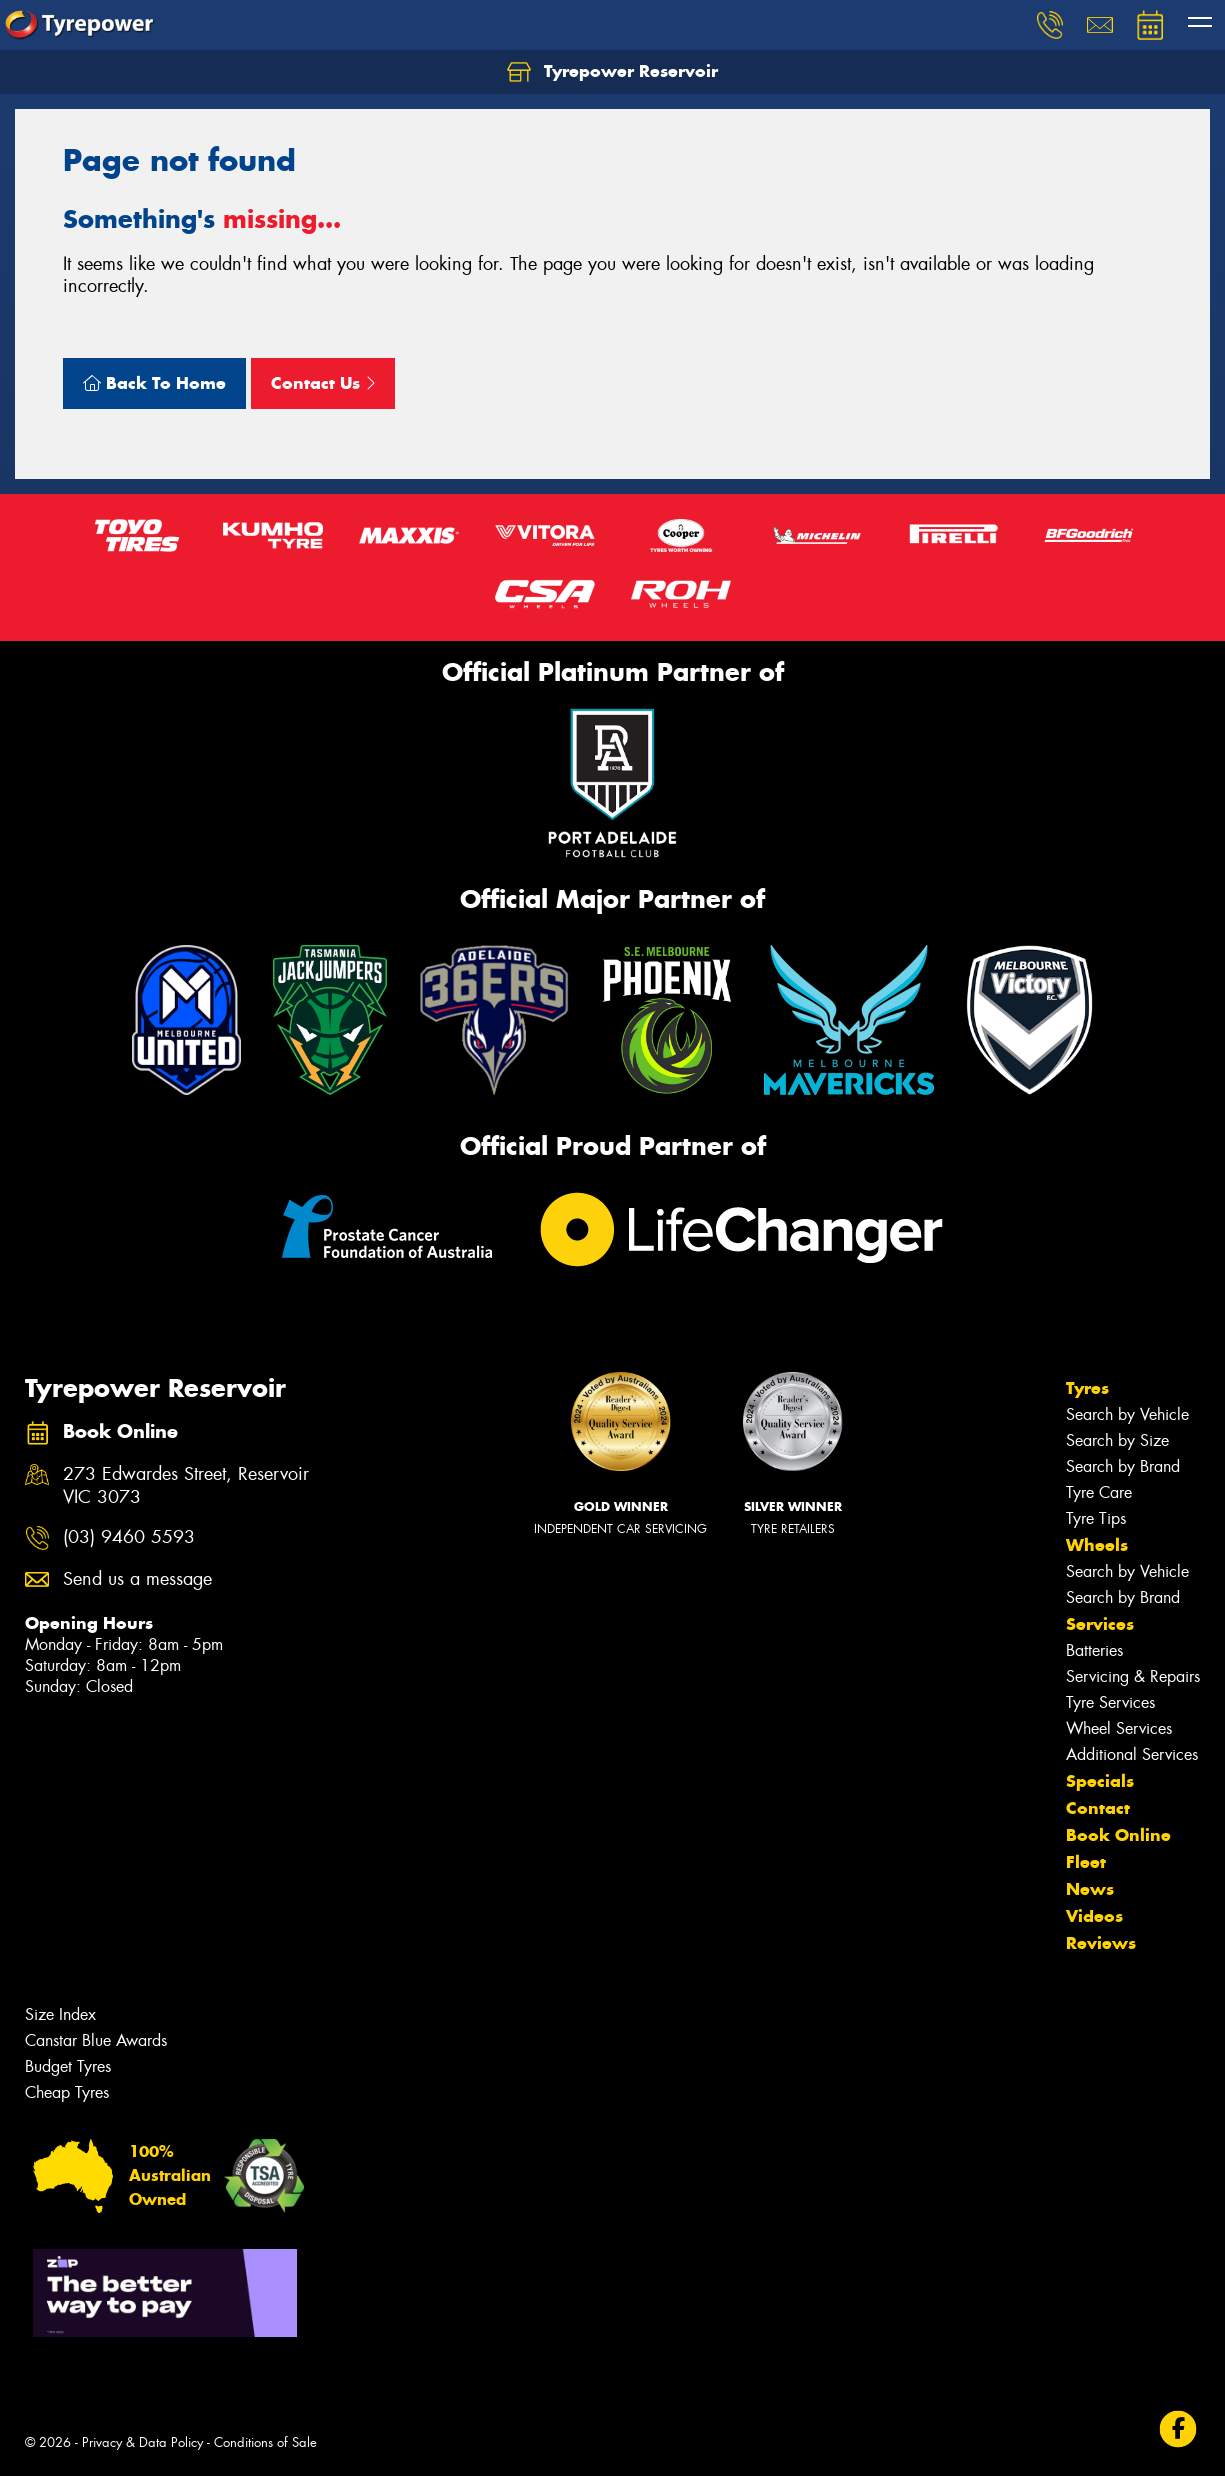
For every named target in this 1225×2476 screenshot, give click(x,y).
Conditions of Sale (265, 2442)
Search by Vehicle (1127, 1414)
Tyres (1087, 1388)
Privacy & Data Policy (142, 2442)
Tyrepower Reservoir (612, 72)
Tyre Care (1099, 1492)
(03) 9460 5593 (129, 1537)
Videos (1094, 1916)
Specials (1100, 1781)
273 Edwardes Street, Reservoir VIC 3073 (186, 1486)
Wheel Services (1119, 1728)
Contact (1098, 1808)
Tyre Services (1110, 1702)
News (1090, 1889)
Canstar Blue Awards (96, 2040)
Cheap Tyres (67, 2092)
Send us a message (137, 1579)
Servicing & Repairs (1133, 1676)
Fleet (1086, 1862)
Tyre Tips (1096, 1518)
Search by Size (1117, 1440)
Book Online (1118, 1835)
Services (1100, 1624)
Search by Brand (1123, 1466)
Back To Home (154, 383)
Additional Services (1132, 1754)
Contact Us (323, 383)
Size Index (60, 2014)
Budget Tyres (68, 2066)
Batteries (1094, 1650)
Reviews (1101, 1943)
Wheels (1097, 1545)
